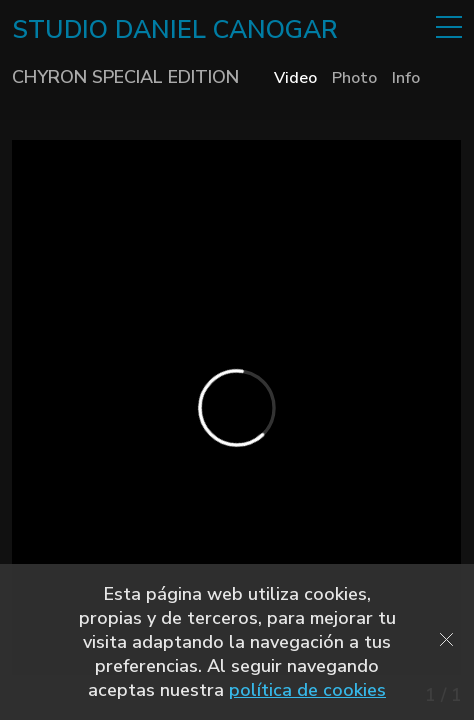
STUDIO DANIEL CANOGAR (175, 30)
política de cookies (307, 690)
